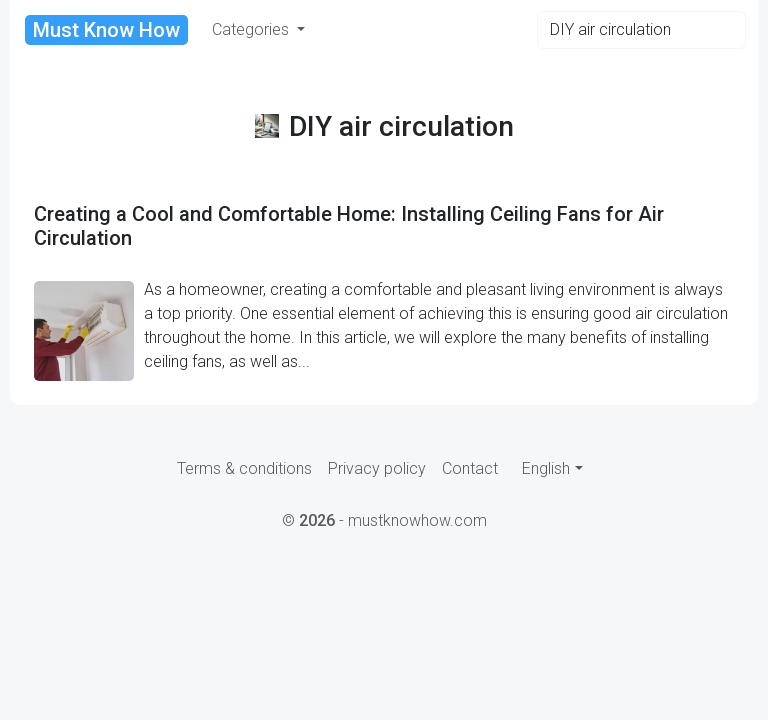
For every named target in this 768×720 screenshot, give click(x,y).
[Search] (641, 30)
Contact (470, 468)
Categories (252, 29)
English (546, 468)
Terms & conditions (244, 468)
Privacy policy (377, 468)
